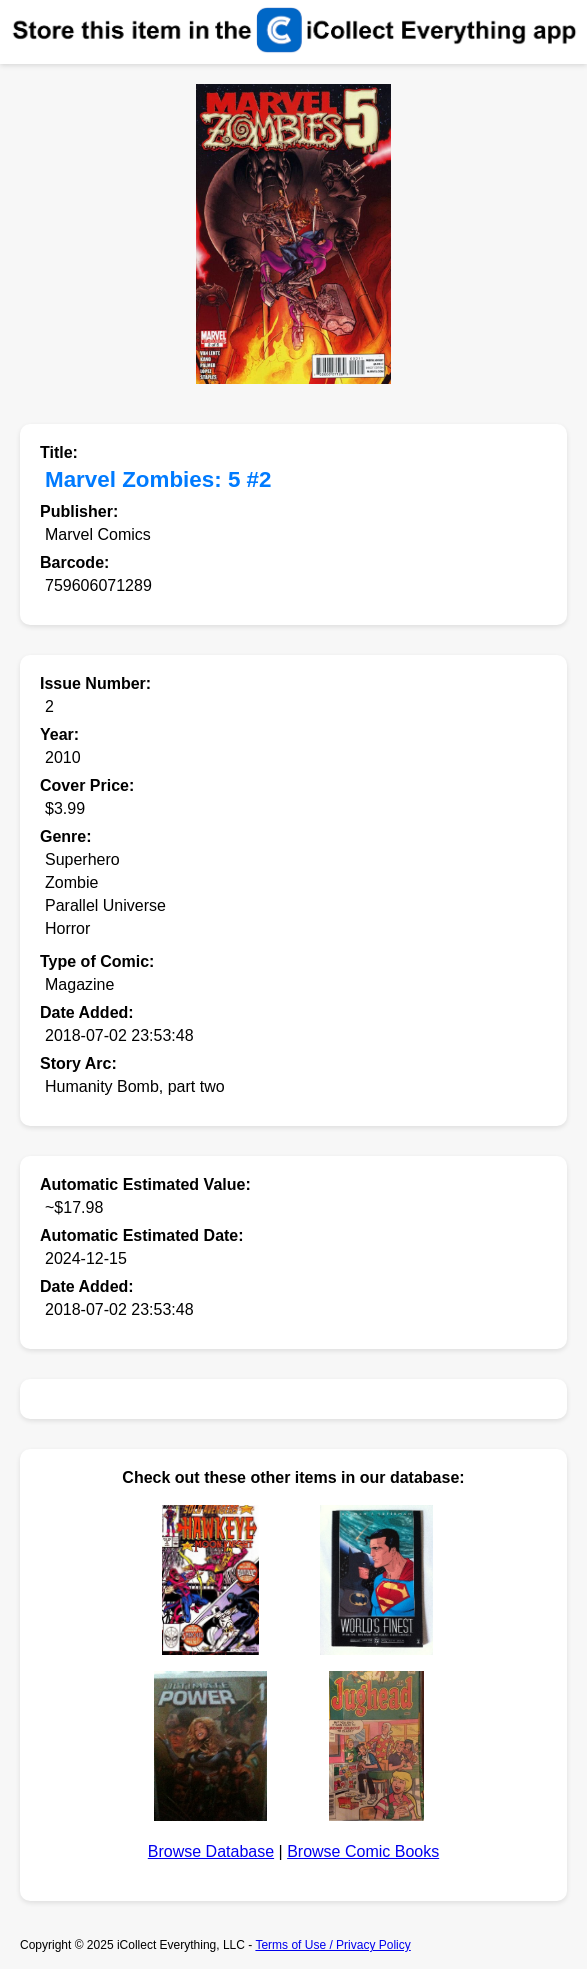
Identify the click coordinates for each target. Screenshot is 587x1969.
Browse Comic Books (363, 1851)
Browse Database (211, 1851)
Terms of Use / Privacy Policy (332, 1945)
